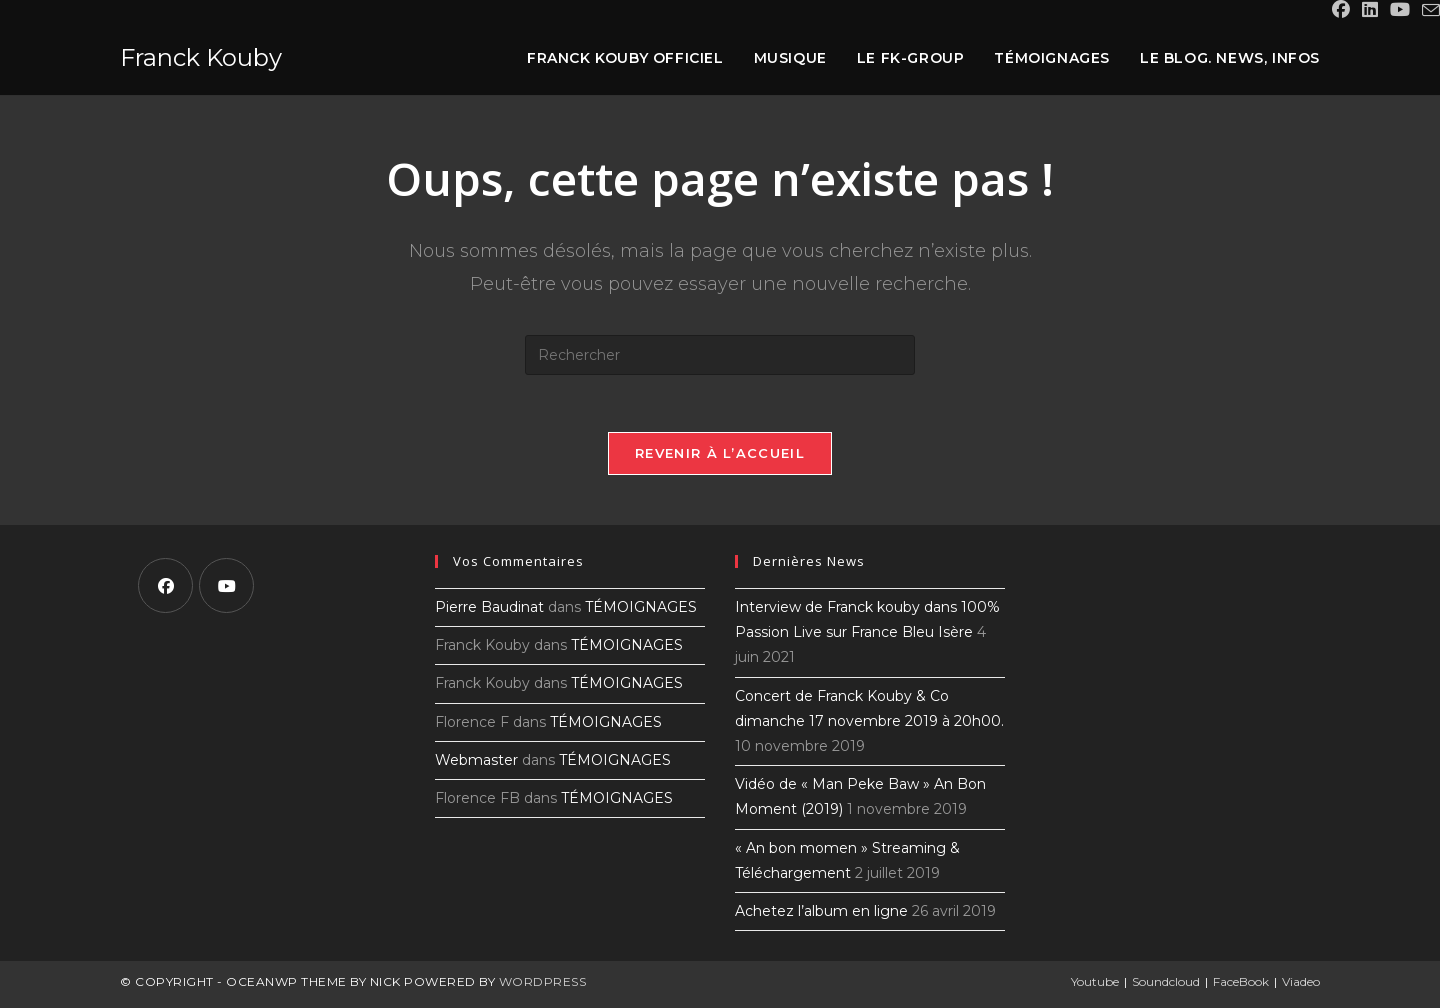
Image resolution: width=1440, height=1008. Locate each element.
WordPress (543, 984)
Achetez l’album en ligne (821, 914)
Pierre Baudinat (489, 610)
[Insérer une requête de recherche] (720, 355)
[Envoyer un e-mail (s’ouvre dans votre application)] (1428, 11)
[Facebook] (165, 588)
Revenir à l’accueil (720, 456)
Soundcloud (1166, 984)
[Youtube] (226, 588)
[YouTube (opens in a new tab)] (1400, 11)
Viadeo (1301, 984)
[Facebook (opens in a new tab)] (1341, 11)
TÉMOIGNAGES (641, 610)
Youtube (1095, 984)
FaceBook (1241, 984)
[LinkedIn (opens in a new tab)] (1370, 11)
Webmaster (476, 763)
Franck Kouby (201, 57)
